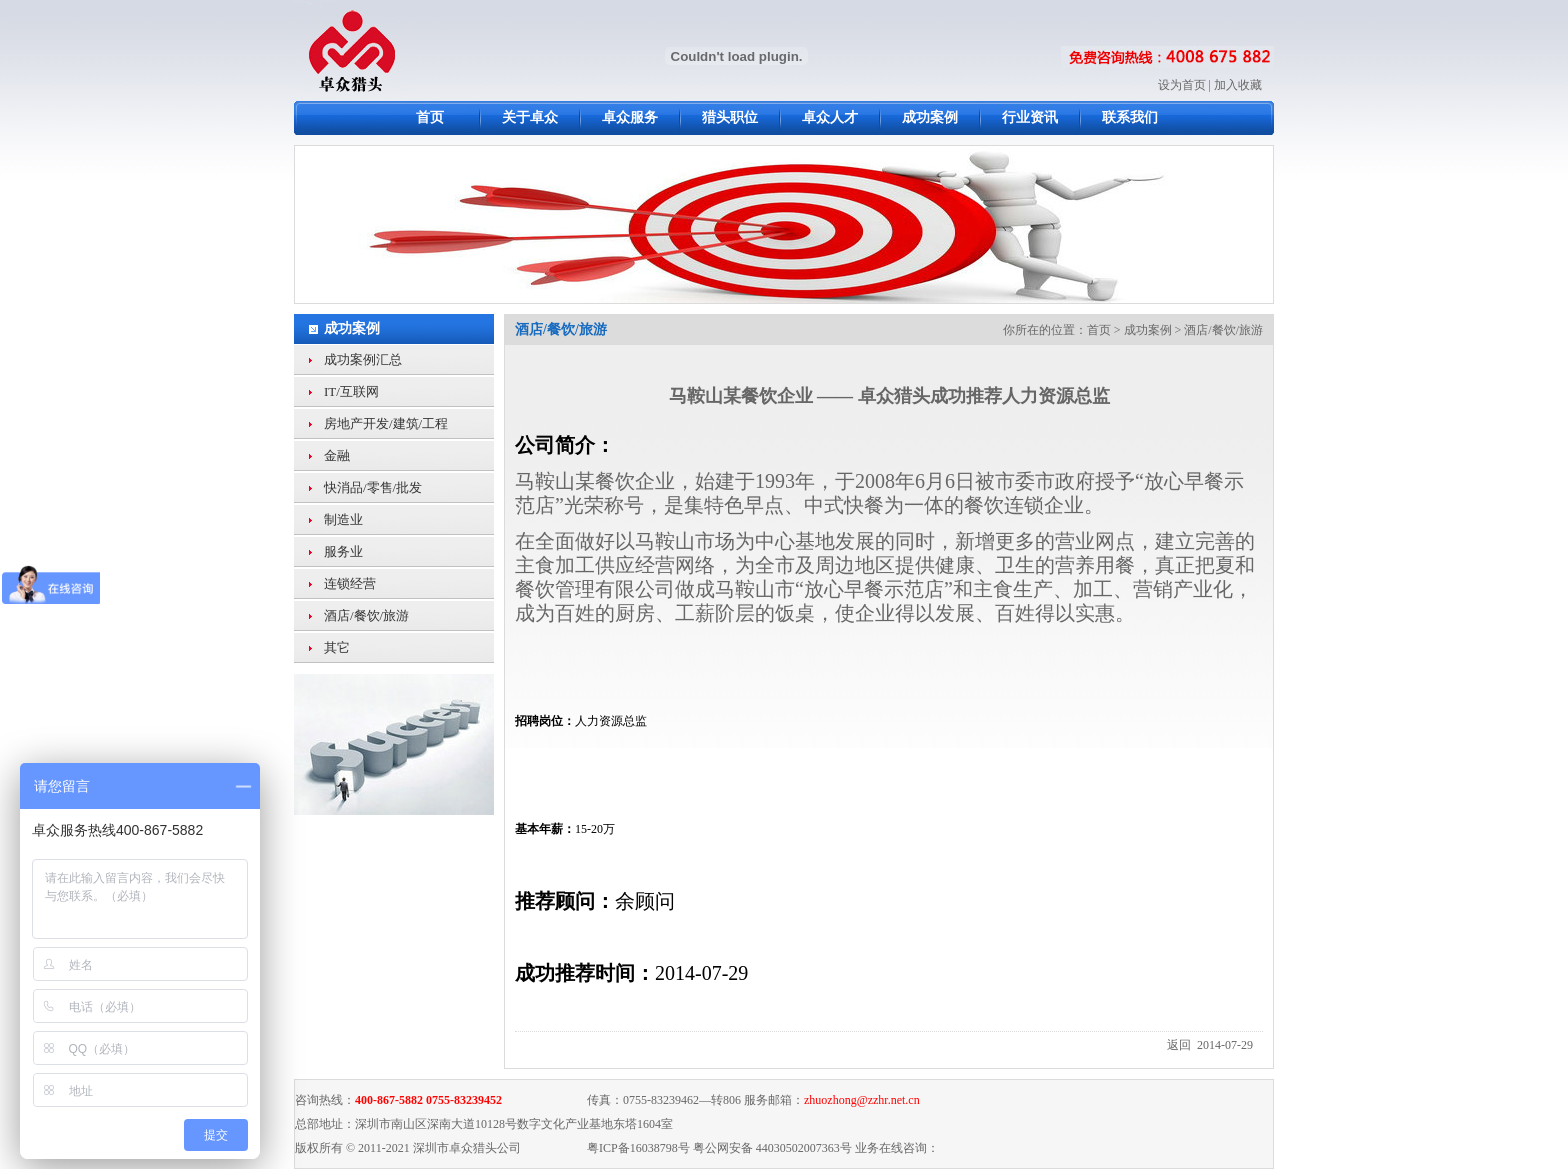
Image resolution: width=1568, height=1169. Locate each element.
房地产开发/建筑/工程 (386, 423)
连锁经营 (350, 583)
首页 (1099, 330)
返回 (1179, 1045)
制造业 (343, 519)
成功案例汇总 (363, 359)
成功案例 (352, 328)
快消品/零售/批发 (373, 487)
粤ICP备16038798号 (638, 1148)
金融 (337, 455)
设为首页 (1182, 85)
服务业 (343, 551)
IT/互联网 (351, 391)
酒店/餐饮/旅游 (366, 615)
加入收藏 (1238, 85)
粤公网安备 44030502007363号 (772, 1148)
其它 (337, 647)
